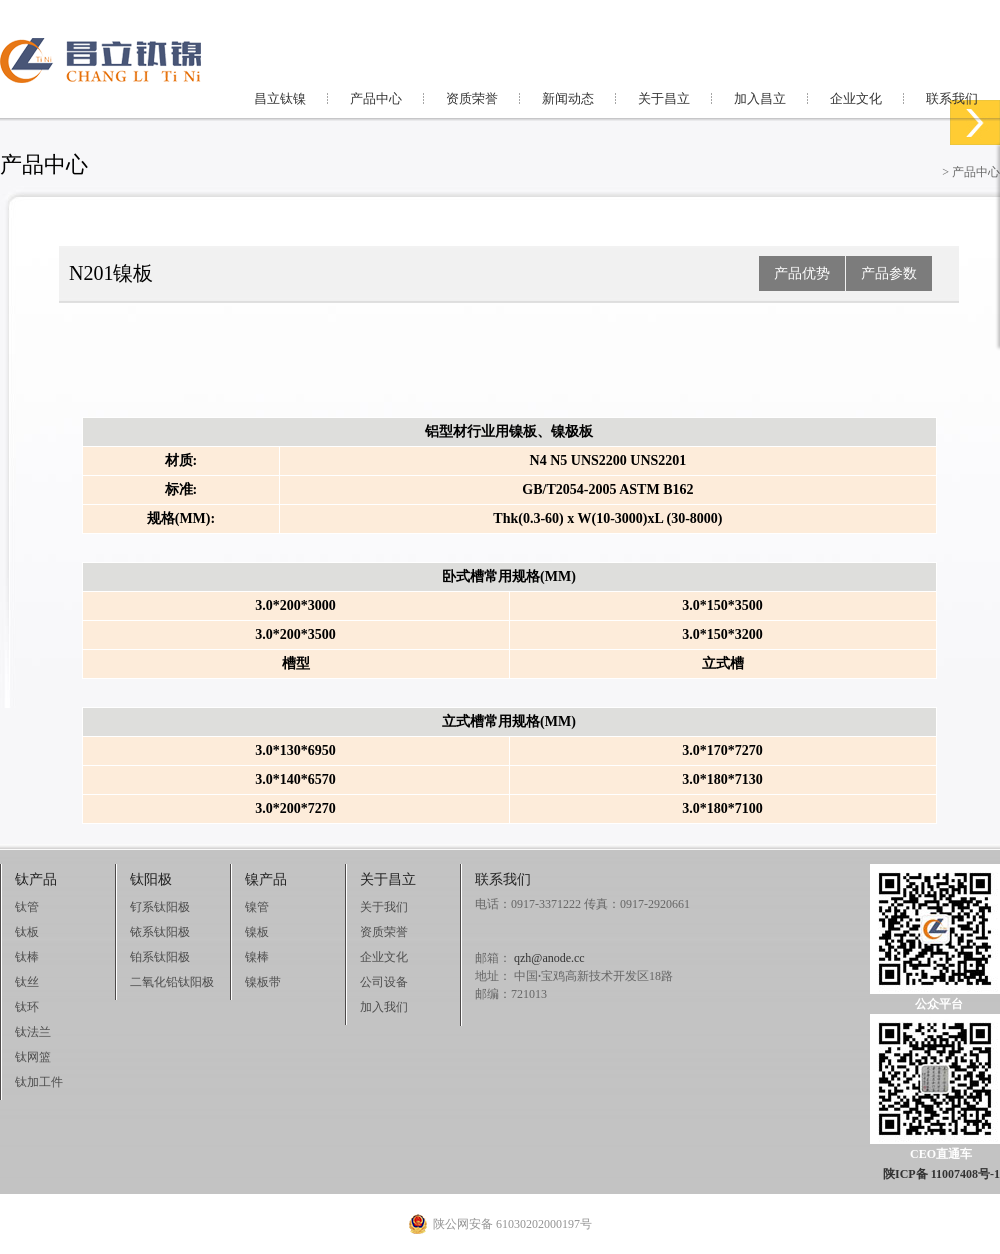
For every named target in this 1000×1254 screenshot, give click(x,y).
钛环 (27, 1007)
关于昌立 (664, 98)
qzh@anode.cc (549, 958)
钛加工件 (39, 1082)
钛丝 (27, 982)
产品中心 (376, 98)
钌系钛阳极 (160, 907)
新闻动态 (568, 98)
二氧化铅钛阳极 (172, 982)
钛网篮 (33, 1057)
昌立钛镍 (280, 98)
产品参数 (889, 273)
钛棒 (27, 957)
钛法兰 (33, 1032)
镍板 (257, 932)
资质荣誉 (472, 98)
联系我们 (952, 98)
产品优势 (802, 273)
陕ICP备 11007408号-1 (941, 1174)
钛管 (27, 907)
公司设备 (384, 982)
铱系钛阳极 (160, 932)
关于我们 (384, 907)
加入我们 (384, 1007)
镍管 (257, 907)
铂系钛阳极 (160, 957)
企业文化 (856, 98)
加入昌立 (760, 98)
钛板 (27, 932)
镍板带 (263, 982)
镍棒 (257, 957)
